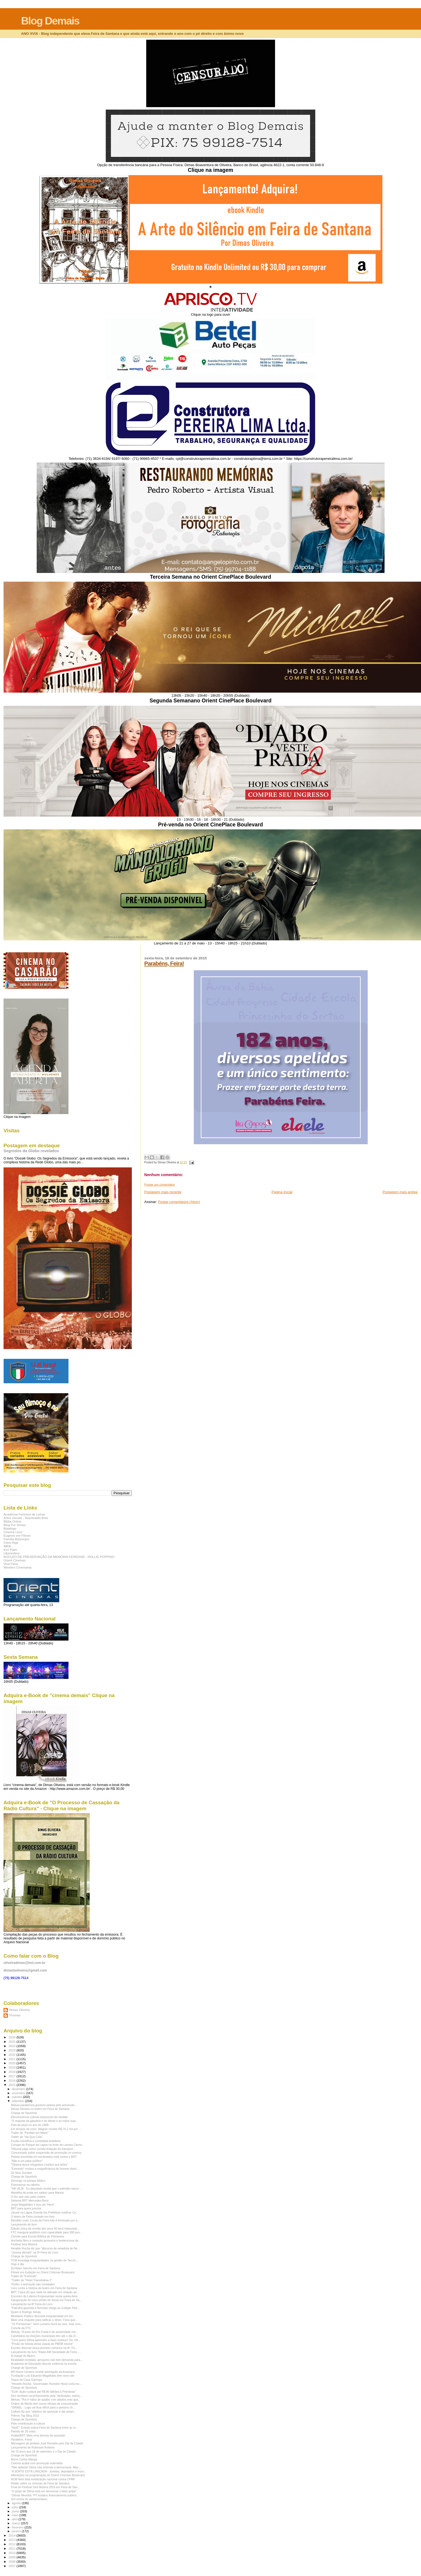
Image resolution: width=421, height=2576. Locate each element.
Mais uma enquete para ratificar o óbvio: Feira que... (44, 2319)
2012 (12, 2544)
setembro (18, 2101)
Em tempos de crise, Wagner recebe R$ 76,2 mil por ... (46, 2129)
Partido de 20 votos (23, 2431)
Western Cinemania (18, 1567)
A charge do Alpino (23, 2355)
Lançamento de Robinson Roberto (33, 2447)
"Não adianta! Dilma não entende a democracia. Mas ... (46, 2467)
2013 (12, 2539)
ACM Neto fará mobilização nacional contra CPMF (43, 2479)
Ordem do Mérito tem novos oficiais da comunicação (44, 2403)
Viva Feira (11, 1564)
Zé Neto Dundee (21, 2172)
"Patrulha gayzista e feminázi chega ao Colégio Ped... (45, 2308)
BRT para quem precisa (26, 2208)
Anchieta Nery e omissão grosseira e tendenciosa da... (45, 2240)
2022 (12, 2054)
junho (16, 2511)
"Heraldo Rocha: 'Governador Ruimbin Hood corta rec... (46, 2383)
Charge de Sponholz (24, 2113)
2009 (12, 2557)
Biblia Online (12, 1521)
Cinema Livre (13, 1532)
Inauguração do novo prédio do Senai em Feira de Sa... (46, 2300)
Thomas (14, 2015)
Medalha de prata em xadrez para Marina (37, 2192)
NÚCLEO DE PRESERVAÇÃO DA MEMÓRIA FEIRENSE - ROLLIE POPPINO (59, 1556)
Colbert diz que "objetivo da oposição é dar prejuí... (43, 2411)
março (16, 2523)
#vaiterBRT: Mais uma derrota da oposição (38, 2435)
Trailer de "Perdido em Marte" (30, 2132)
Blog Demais (50, 21)
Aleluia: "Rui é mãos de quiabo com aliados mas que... (45, 2399)
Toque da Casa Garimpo (26, 2379)
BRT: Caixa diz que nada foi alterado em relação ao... (45, 2292)
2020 (12, 2063)
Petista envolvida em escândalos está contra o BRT (44, 2156)
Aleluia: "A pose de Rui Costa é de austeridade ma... (44, 2331)
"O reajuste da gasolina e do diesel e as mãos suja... (44, 2120)
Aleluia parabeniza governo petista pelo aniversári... (44, 2105)
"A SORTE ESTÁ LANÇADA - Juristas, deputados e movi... (48, 2471)
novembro (19, 2093)
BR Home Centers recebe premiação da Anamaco (43, 2371)
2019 (12, 2067)
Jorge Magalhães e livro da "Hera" (32, 2204)
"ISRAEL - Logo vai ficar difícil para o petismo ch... (43, 2407)
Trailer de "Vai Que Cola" (27, 2136)
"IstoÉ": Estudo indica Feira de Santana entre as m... (44, 2427)
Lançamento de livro (24, 2224)
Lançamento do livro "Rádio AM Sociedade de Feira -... (46, 2352)
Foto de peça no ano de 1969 (29, 2124)
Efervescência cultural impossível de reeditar (39, 2117)
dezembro (19, 2089)
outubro (17, 2096)
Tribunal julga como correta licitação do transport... (43, 2148)
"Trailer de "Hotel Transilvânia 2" (31, 2280)
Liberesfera (12, 1553)
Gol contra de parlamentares (29, 2499)
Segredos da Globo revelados (31, 1151)
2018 (12, 2071)
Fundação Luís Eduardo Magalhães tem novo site (42, 2375)
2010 (12, 2553)
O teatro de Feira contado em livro (33, 2216)
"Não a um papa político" (26, 2160)
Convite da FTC (21, 2328)
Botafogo (10, 1528)
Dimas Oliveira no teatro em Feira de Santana (40, 2108)
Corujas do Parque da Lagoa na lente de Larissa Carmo (46, 2144)
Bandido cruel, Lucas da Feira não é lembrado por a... (45, 2220)
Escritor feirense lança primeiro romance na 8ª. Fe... (44, 2347)
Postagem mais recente (163, 1192)
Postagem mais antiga (399, 1192)
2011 (12, 2548)
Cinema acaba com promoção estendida (37, 2463)
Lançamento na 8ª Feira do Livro (31, 2304)
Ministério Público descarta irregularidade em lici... (43, 2316)
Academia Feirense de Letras (24, 1514)
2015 (12, 2085)
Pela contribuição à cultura (28, 2423)
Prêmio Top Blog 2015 (25, 2415)
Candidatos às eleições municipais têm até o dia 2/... (44, 2336)
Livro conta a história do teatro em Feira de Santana (44, 2288)
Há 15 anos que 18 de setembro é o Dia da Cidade (43, 2451)
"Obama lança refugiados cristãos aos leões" (39, 2164)
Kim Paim (10, 1549)
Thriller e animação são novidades (33, 2284)
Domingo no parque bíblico (28, 2180)
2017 (12, 2076)
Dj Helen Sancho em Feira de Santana (35, 2268)
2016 (12, 2080)
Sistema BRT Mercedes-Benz (30, 2200)
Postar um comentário (159, 1184)
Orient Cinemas (15, 1560)
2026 (12, 2037)
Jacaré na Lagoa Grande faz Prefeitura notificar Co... (44, 2212)
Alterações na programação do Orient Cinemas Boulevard (48, 2475)
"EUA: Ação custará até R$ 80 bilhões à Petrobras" (43, 2391)
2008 (12, 2561)
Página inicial (282, 1192)
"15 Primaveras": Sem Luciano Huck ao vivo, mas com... (47, 2324)
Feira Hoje (11, 1542)
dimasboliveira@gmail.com (25, 1970)
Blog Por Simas (15, 1525)
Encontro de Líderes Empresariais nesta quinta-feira (44, 2296)
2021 (12, 2059)
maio (15, 2515)
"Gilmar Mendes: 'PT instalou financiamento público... (45, 2495)
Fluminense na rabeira (25, 2184)
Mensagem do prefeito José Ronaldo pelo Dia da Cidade (47, 2443)
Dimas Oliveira (19, 2009)
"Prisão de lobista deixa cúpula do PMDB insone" (42, 2343)
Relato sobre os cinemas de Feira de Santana (40, 2483)
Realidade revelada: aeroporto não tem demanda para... (46, 2359)
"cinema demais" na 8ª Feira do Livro (34, 2252)
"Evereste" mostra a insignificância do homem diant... (45, 2168)
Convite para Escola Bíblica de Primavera (37, 2236)
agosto (17, 2503)
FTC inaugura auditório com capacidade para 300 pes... (46, 2232)
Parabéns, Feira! (164, 963)
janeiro (17, 2531)
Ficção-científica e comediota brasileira (36, 2141)
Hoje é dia (17, 2264)
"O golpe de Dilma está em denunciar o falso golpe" (44, 2491)
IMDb (7, 1546)
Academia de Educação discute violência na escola (43, 2363)
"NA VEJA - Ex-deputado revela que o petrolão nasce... (46, 2188)
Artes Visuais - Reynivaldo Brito (26, 1518)
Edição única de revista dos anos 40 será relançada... (45, 2228)
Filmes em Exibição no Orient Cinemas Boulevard (42, 2272)
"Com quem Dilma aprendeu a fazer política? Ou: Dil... (45, 2340)
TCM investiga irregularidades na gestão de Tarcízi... (44, 2260)
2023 (12, 2050)
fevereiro (18, 2527)
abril (15, 2519)
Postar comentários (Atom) (179, 1202)
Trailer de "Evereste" (24, 2276)
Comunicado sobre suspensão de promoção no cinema (46, 2152)
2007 (12, 2566)
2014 (12, 2535)
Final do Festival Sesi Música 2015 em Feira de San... (45, 2487)
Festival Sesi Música (24, 2244)
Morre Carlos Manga (24, 2459)
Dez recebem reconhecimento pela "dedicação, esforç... (46, 2395)
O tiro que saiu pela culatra (28, 2196)
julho (15, 2507)
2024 (12, 2046)
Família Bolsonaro (16, 1539)
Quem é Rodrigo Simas (26, 2312)
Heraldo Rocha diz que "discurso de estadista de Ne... (45, 2248)
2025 (12, 2041)
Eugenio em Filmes (17, 1535)
